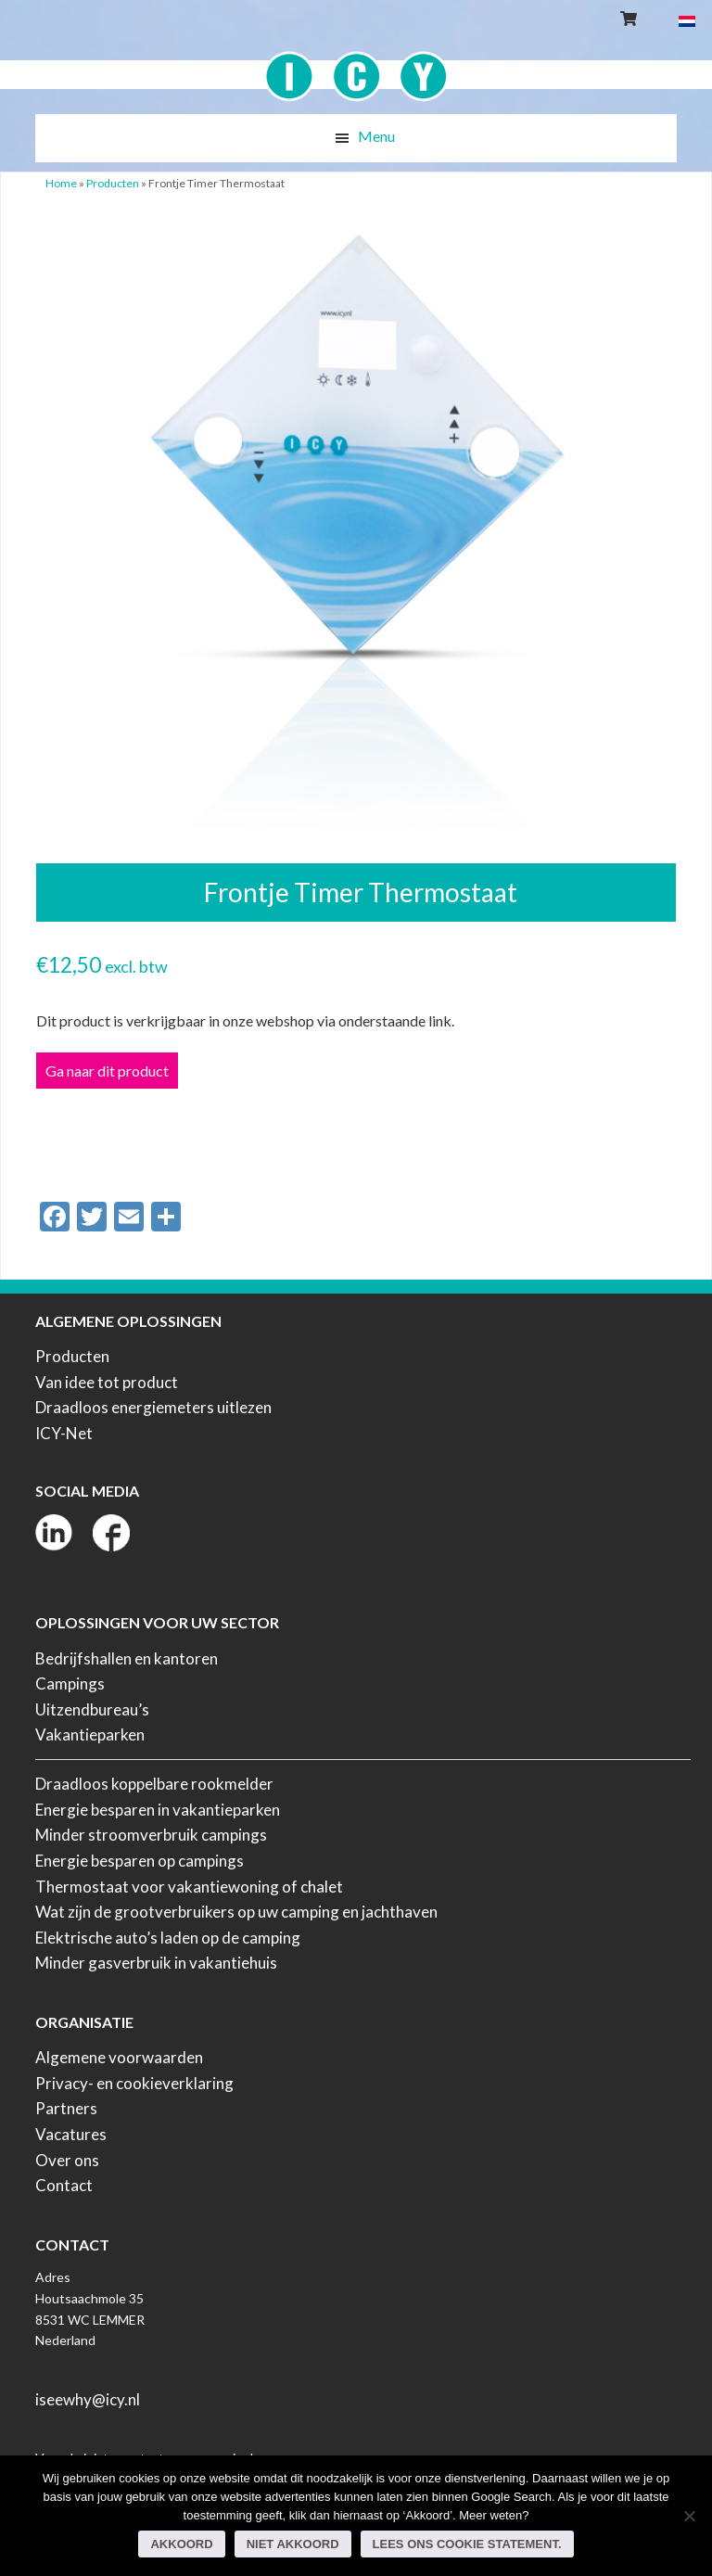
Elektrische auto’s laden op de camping (167, 1937)
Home (61, 183)
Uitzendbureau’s (92, 1709)
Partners (66, 2108)
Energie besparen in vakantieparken (157, 1809)
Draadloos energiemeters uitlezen (153, 1407)
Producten (112, 183)
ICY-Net (64, 1433)
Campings (70, 1683)
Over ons (67, 2160)
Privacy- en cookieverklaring (134, 2083)
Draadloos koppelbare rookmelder (154, 1783)
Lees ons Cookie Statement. (467, 2544)
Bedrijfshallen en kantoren (126, 1658)
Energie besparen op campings (139, 1860)
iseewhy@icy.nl (87, 2399)
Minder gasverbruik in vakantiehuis (156, 1962)
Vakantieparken (90, 1734)
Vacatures (71, 2134)
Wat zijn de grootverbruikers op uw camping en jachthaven (236, 1911)
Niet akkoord (293, 2544)
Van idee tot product (106, 1382)
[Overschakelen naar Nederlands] (687, 19)
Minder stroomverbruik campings (151, 1834)
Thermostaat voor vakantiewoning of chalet (189, 1886)
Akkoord (181, 2544)
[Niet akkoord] (689, 2515)
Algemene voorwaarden (119, 2057)
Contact (64, 2185)
